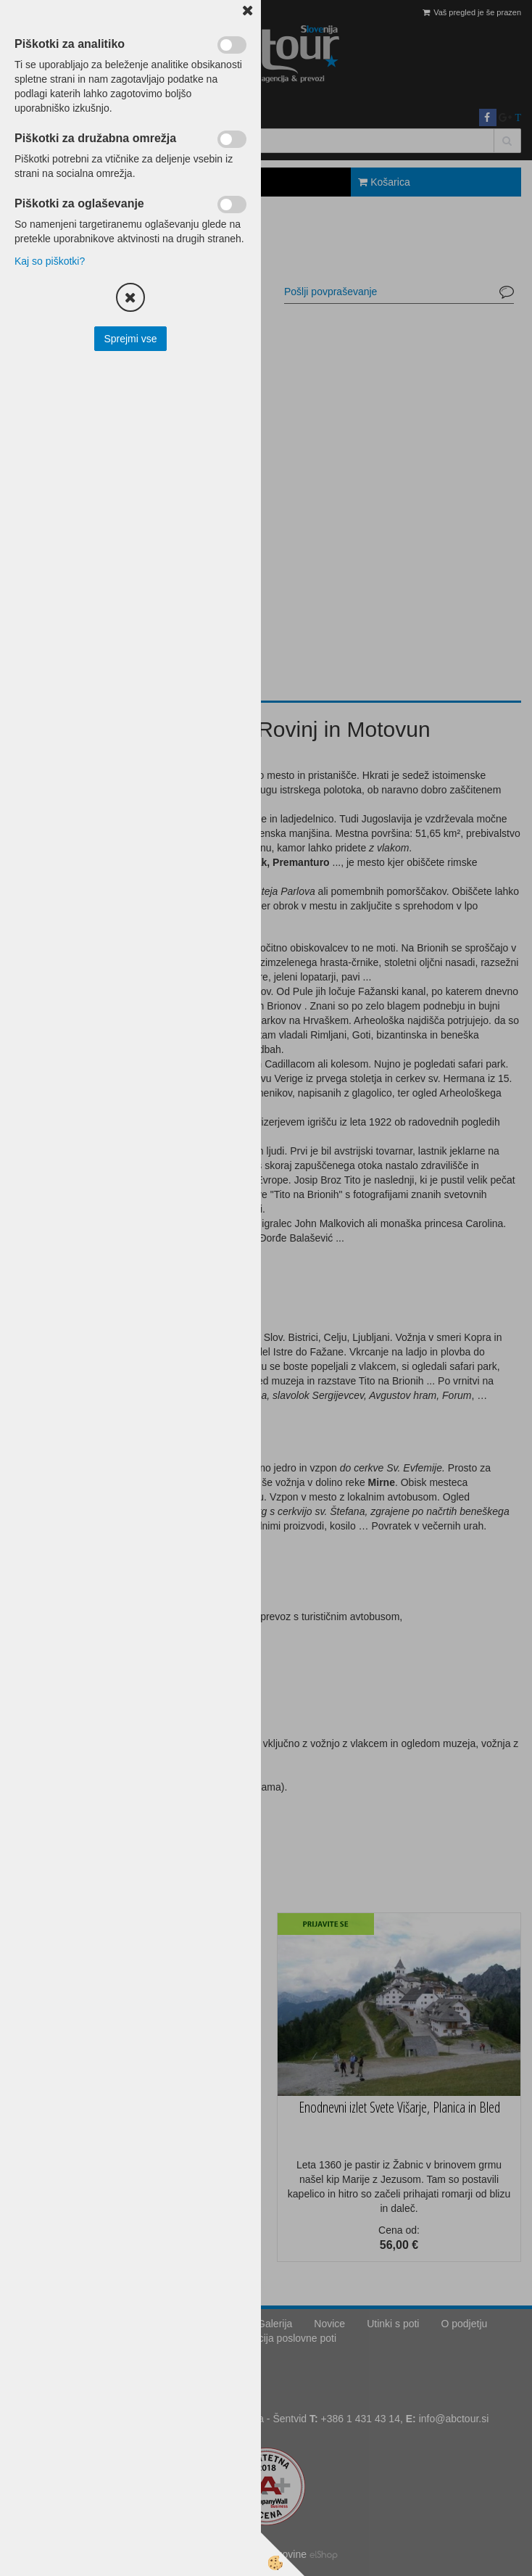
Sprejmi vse (130, 338)
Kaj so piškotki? (49, 261)
